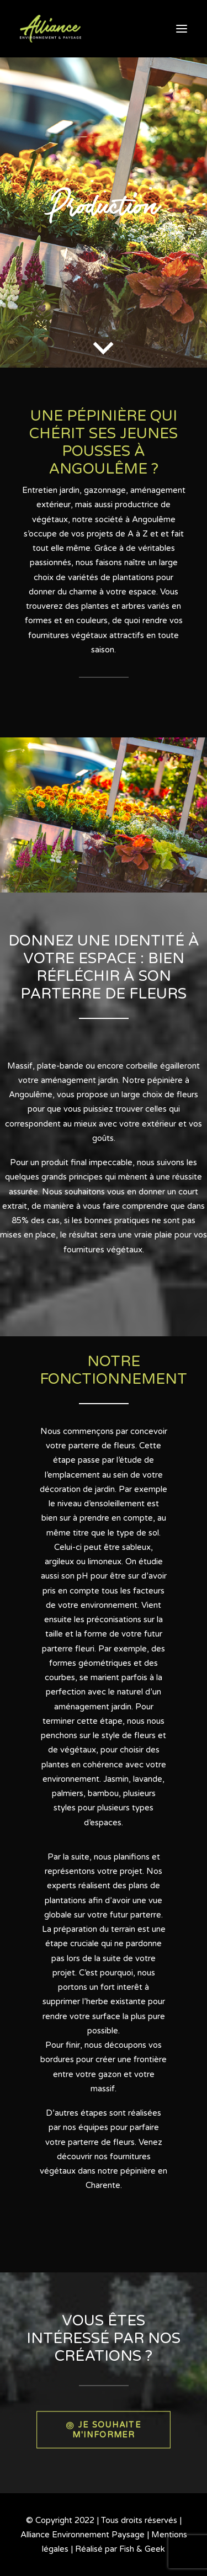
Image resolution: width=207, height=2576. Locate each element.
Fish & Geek (142, 2549)
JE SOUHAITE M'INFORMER (105, 2429)
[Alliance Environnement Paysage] (50, 29)
